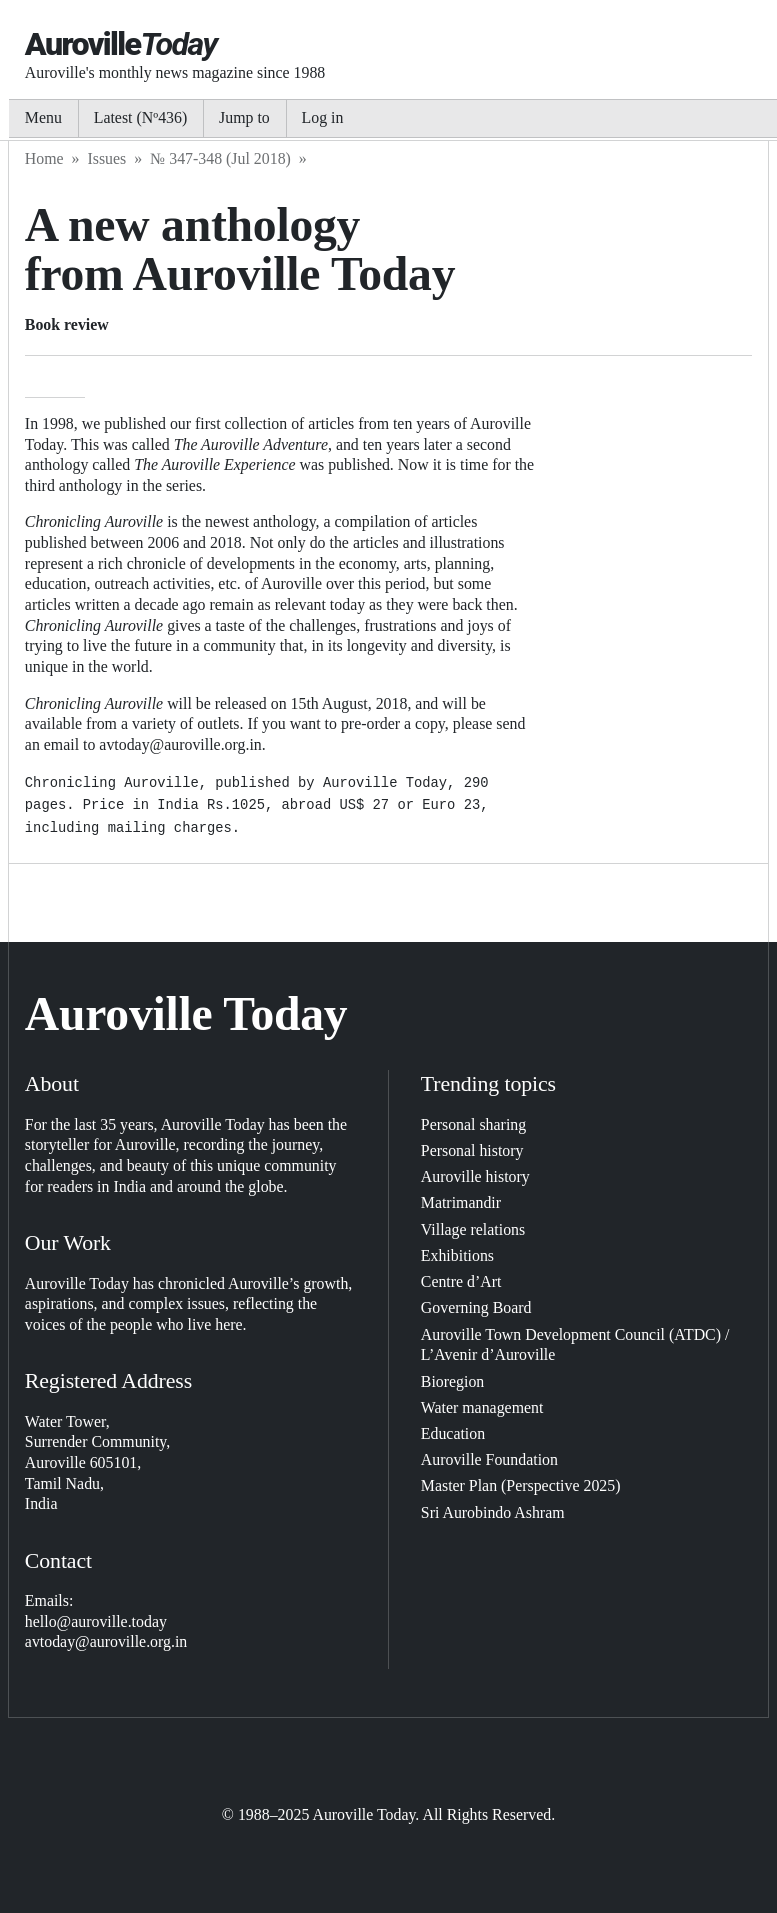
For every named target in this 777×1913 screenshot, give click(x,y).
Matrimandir (461, 1202)
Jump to (244, 117)
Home (44, 158)
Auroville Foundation (489, 1459)
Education (453, 1433)
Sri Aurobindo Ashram (493, 1512)
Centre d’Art (461, 1281)
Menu (43, 117)
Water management (482, 1407)
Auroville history (475, 1176)
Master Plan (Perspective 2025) (521, 1485)
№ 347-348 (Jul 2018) (220, 158)
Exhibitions (457, 1255)
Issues (106, 158)
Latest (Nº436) (141, 117)
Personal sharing (473, 1124)
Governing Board (476, 1307)
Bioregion (453, 1381)
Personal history (472, 1150)
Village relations (473, 1229)
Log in (323, 117)
